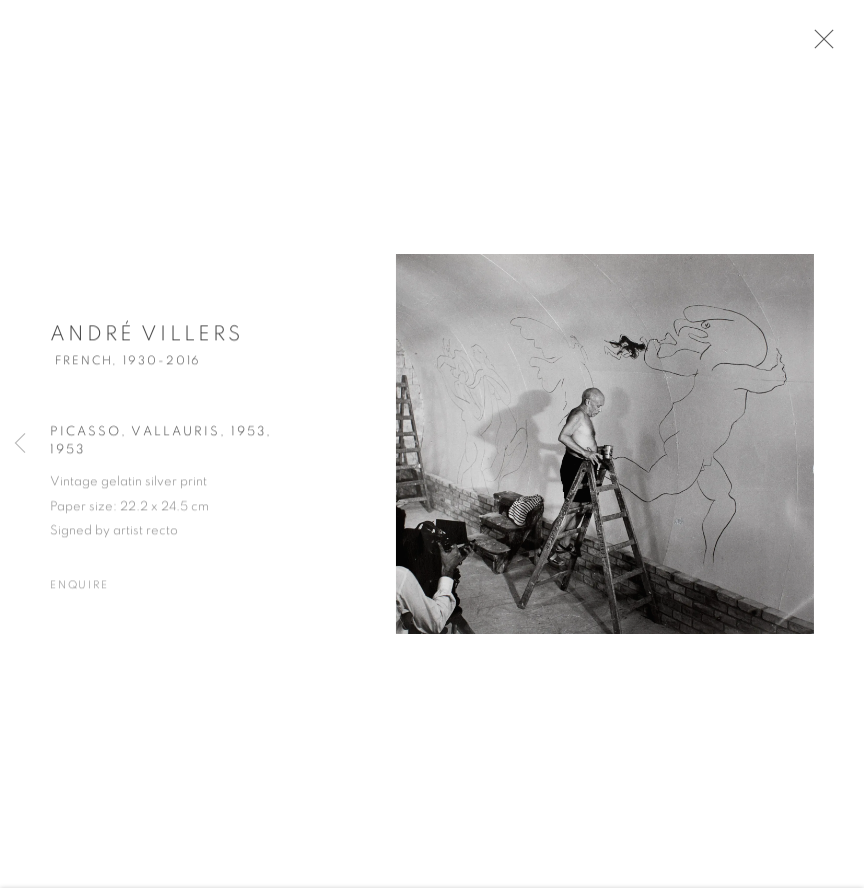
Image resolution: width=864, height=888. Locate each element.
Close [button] (828, 45)
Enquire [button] (79, 590)
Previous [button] (20, 444)
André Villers (146, 340)
